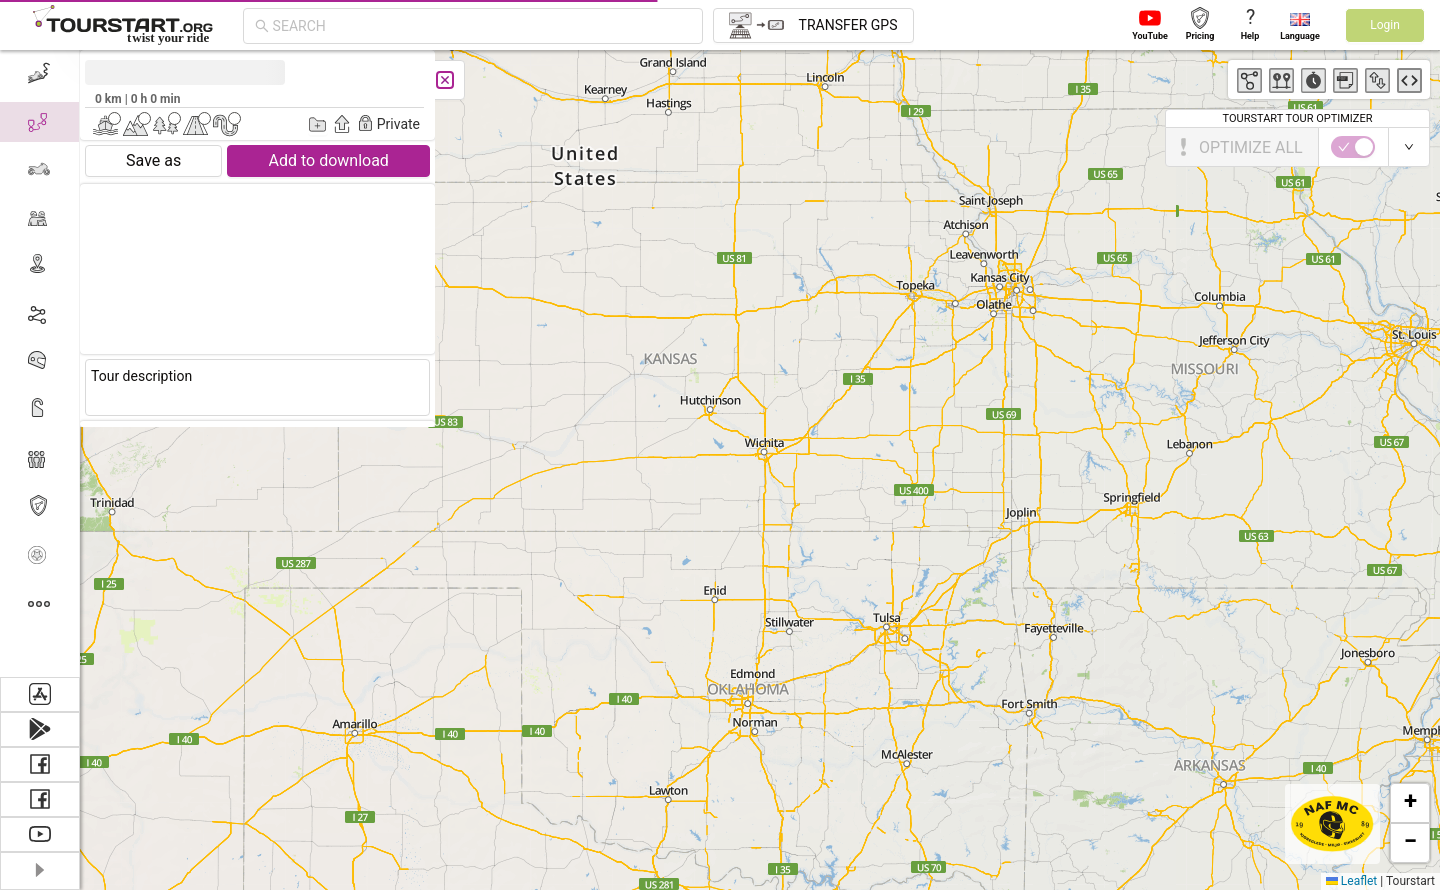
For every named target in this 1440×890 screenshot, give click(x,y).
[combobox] (482, 26)
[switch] (1353, 147)
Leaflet (1351, 881)
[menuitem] (39, 74)
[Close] (445, 80)
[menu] (40, 363)
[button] (1410, 803)
